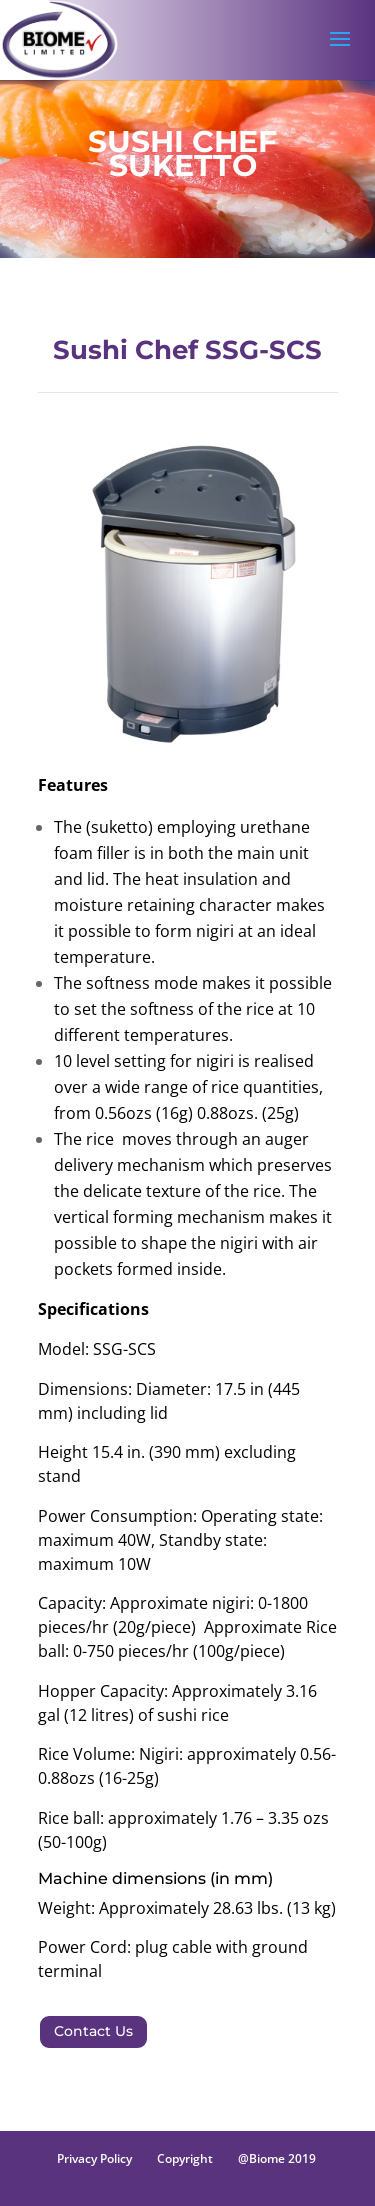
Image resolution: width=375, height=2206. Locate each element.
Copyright (185, 2158)
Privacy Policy (94, 2158)
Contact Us (93, 2031)
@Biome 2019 (277, 2158)
